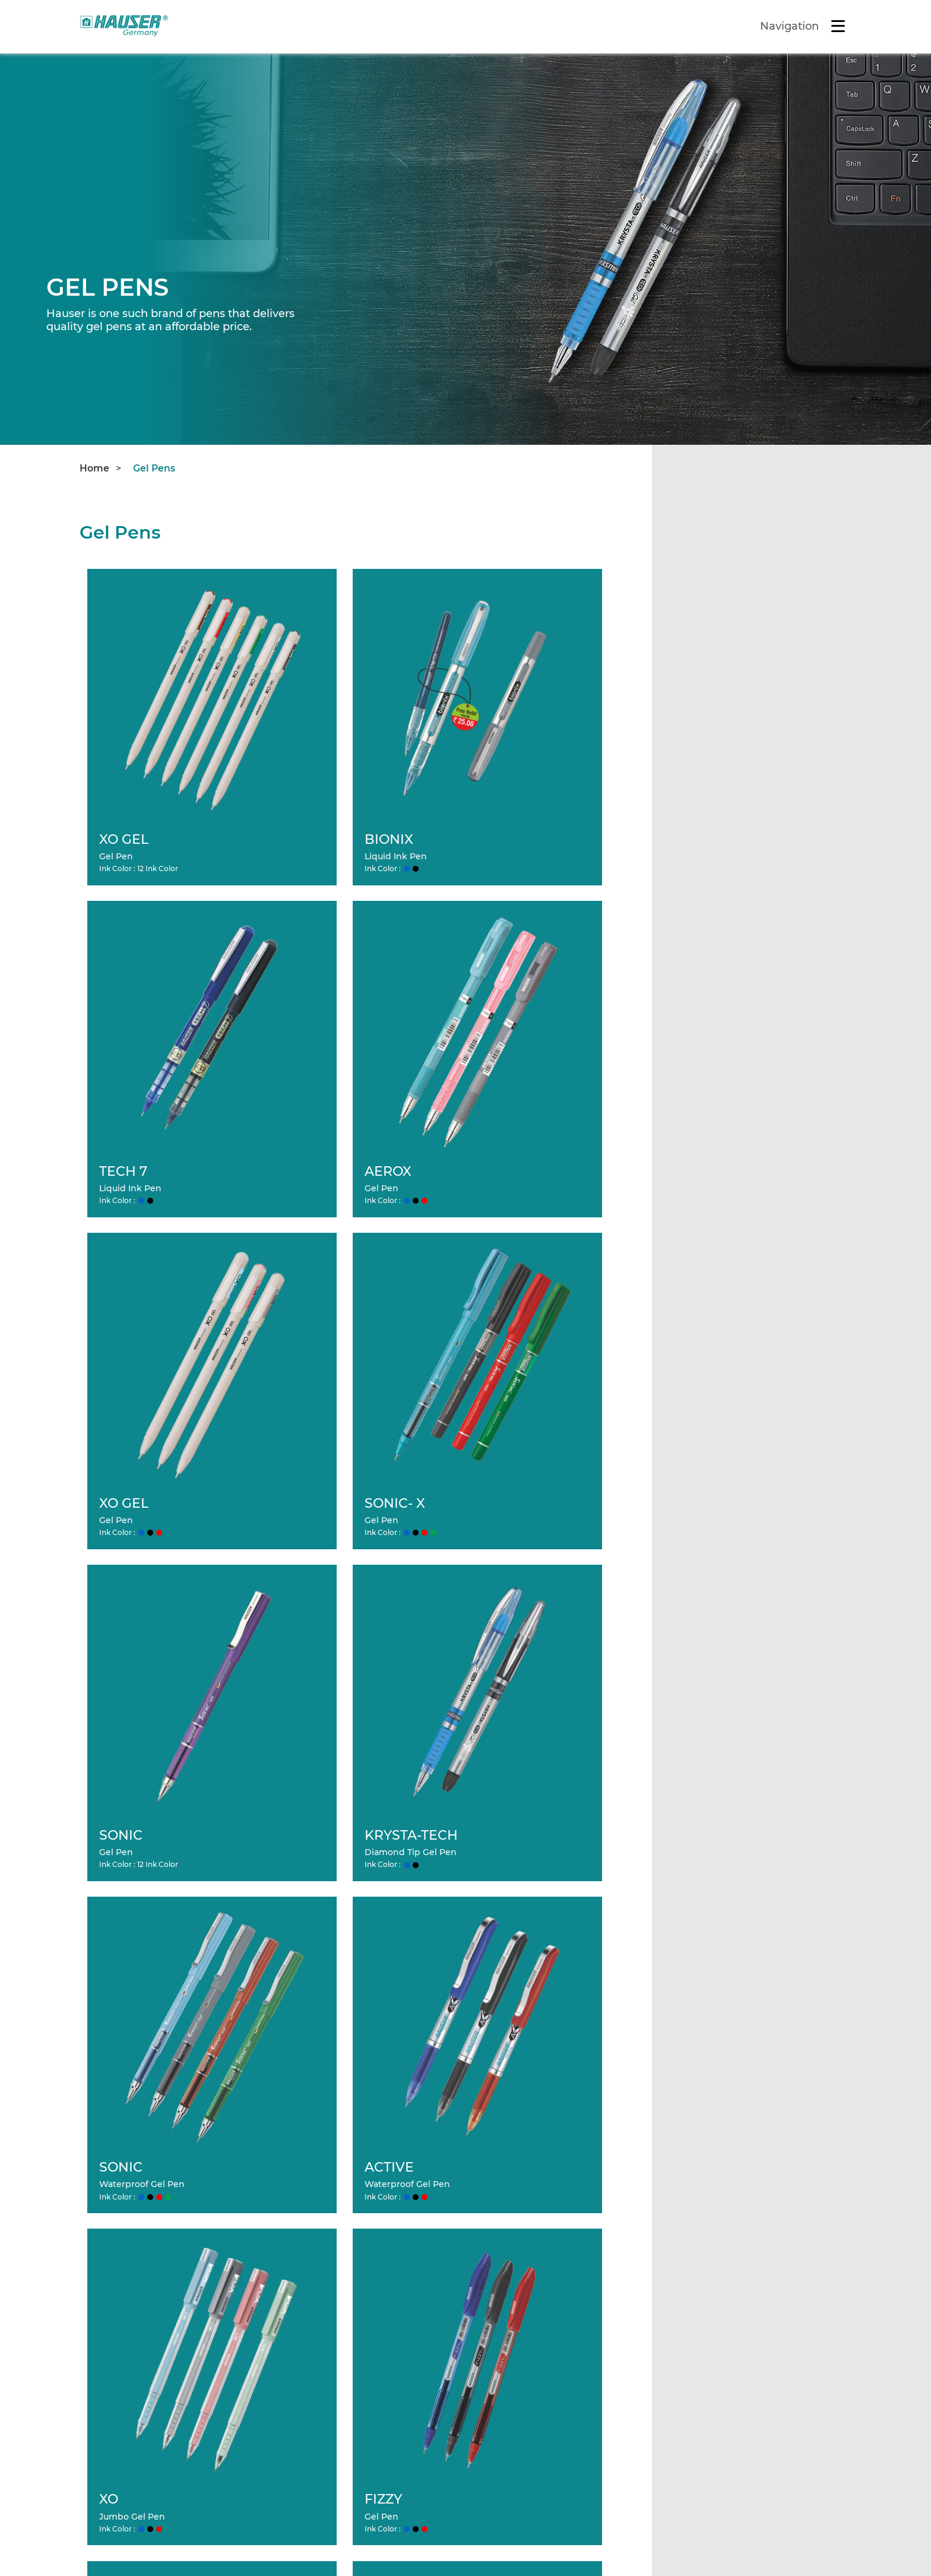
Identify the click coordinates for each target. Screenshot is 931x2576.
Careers (299, 2296)
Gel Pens (154, 468)
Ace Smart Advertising (752, 2543)
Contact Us (307, 2316)
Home (94, 468)
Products (503, 2255)
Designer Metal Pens (542, 2336)
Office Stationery (733, 2255)
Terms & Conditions (125, 2535)
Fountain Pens (527, 2316)
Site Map (214, 2535)
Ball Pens (514, 2275)
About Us (302, 2275)
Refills (708, 2275)
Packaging (718, 2296)
